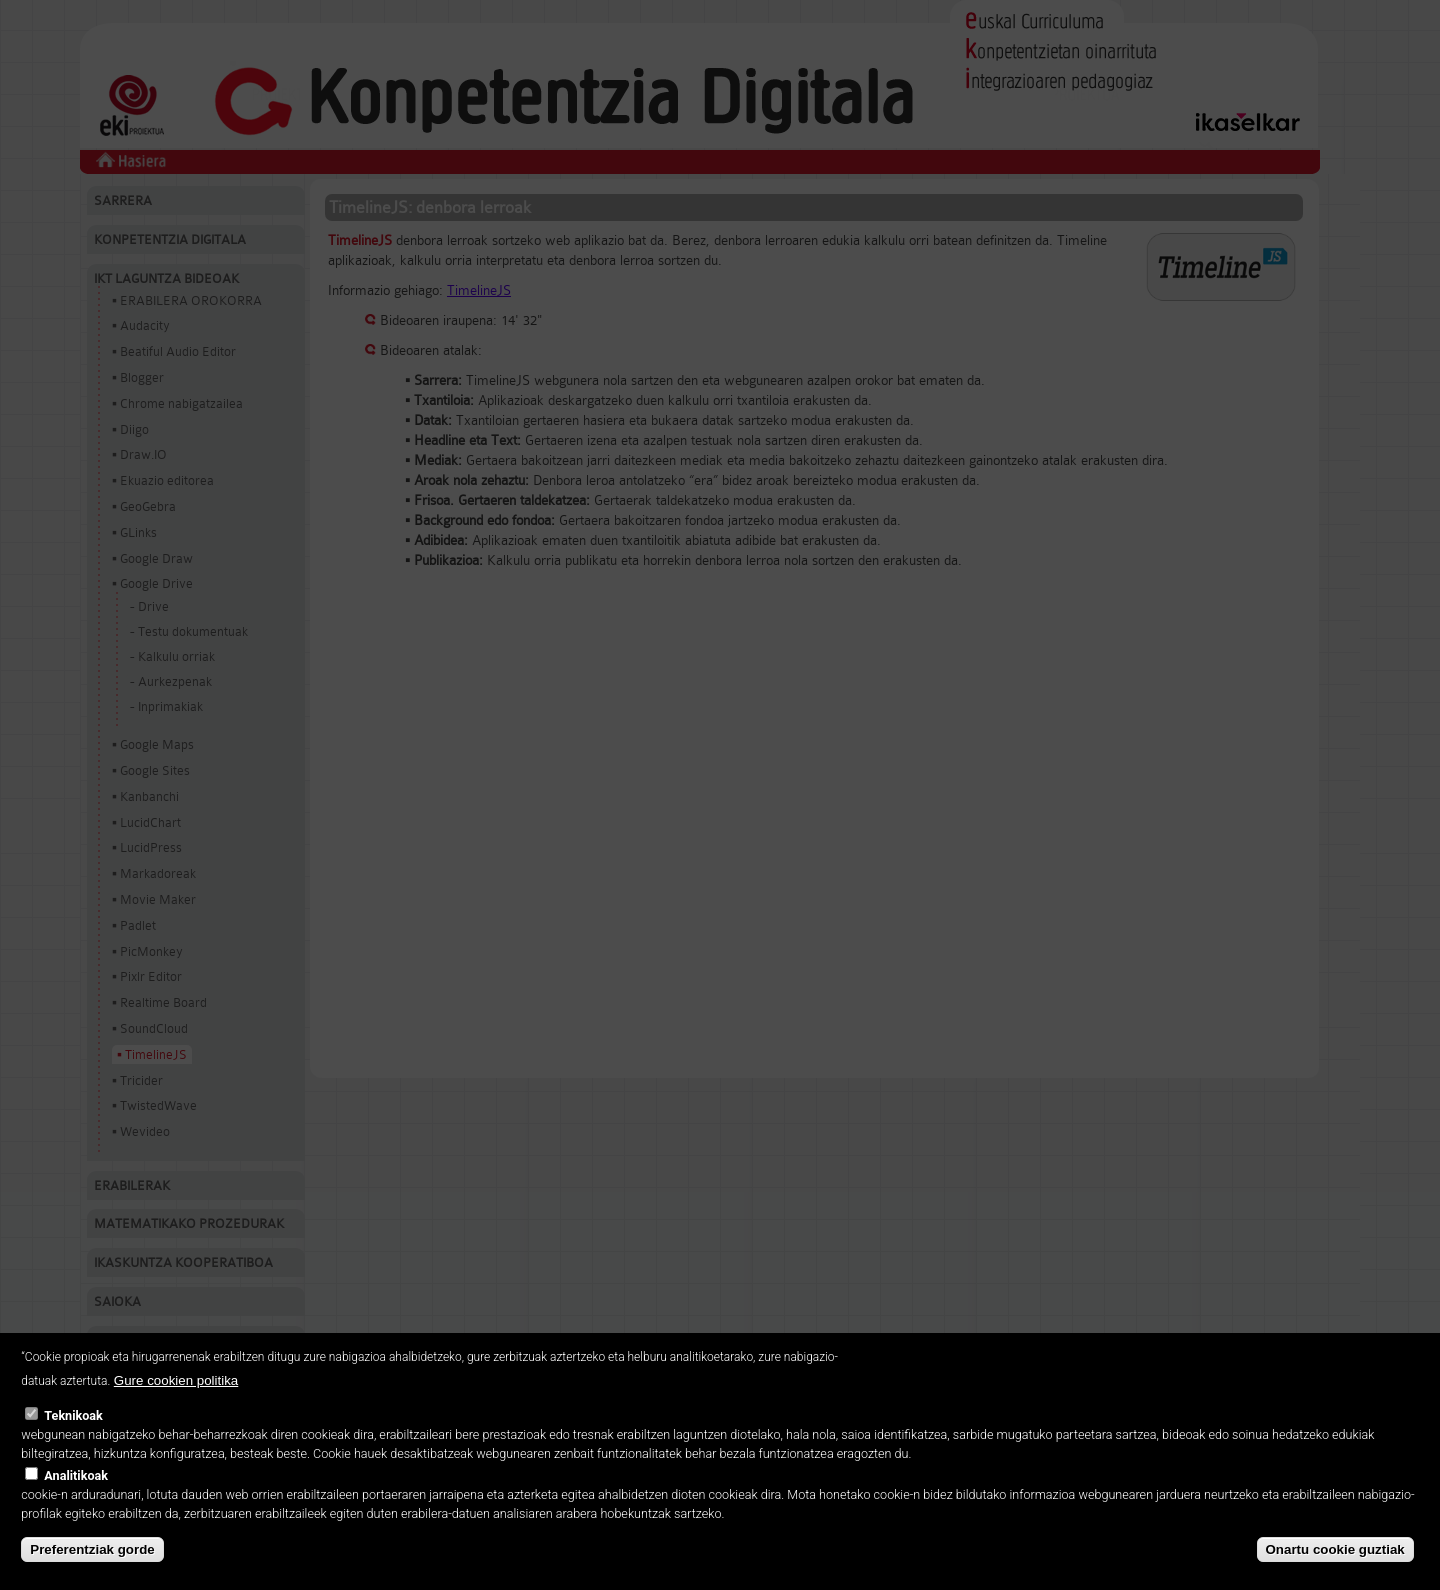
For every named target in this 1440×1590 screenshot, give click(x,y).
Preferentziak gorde (92, 1549)
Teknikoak (73, 1415)
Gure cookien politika (176, 1380)
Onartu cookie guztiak (1335, 1549)
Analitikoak (76, 1475)
